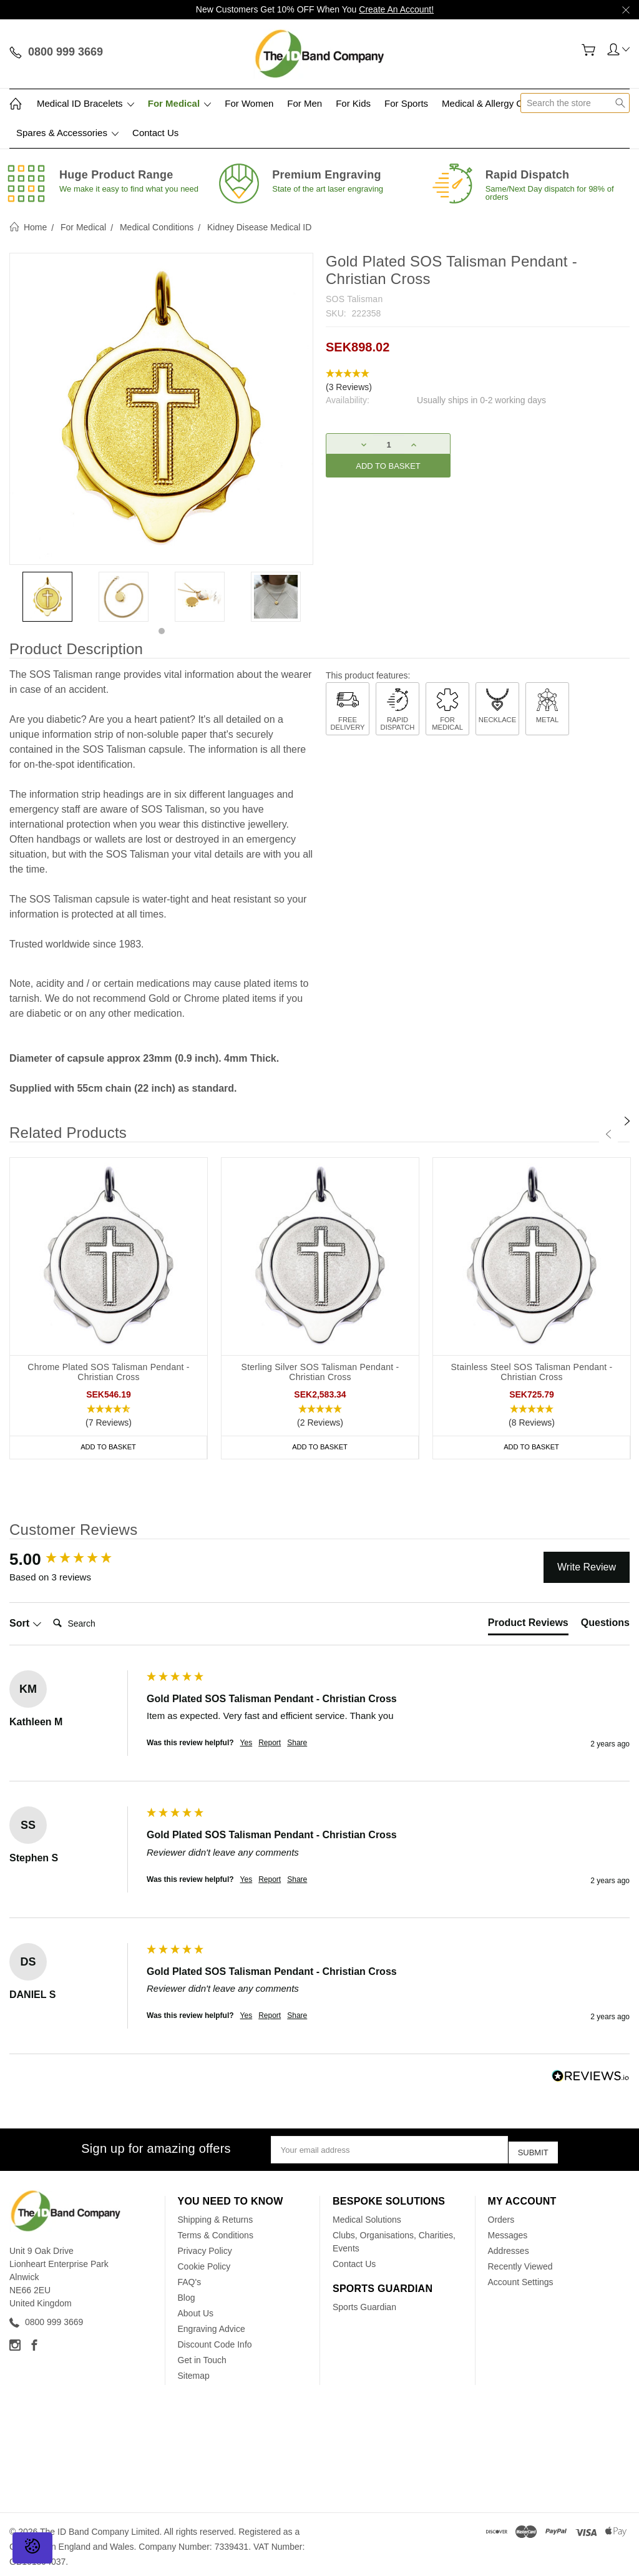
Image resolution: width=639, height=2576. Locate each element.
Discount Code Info (215, 2340)
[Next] (627, 1121)
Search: (47, 1610)
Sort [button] (25, 1623)
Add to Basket (108, 1447)
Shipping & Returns (215, 2215)
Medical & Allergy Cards (491, 103)
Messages (508, 2231)
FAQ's (190, 2278)
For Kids (353, 103)
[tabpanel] (47, 597)
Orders (501, 2215)
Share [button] (297, 1742)
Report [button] (269, 1742)
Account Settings (521, 2278)
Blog (186, 2293)
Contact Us (155, 132)
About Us (196, 2309)
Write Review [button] (586, 1567)
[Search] (98, 1623)
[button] (478, 381)
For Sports (406, 103)
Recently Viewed (520, 2262)
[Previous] (608, 1134)
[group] (74, 1559)
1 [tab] (162, 631)
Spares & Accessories (67, 132)
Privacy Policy (205, 2246)
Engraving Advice (211, 2324)
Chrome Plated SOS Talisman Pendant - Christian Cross (108, 1372)
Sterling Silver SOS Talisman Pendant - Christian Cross (320, 1372)
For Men (304, 103)
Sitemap (194, 2371)
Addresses (508, 2246)
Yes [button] (246, 1742)
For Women (249, 103)
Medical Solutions (367, 2215)
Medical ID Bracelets (85, 103)
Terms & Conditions (215, 2231)
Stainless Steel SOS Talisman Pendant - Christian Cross (531, 1372)
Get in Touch (202, 2356)
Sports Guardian (364, 2303)
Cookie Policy (204, 2262)
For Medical (180, 103)
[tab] (528, 1625)
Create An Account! (396, 9)
